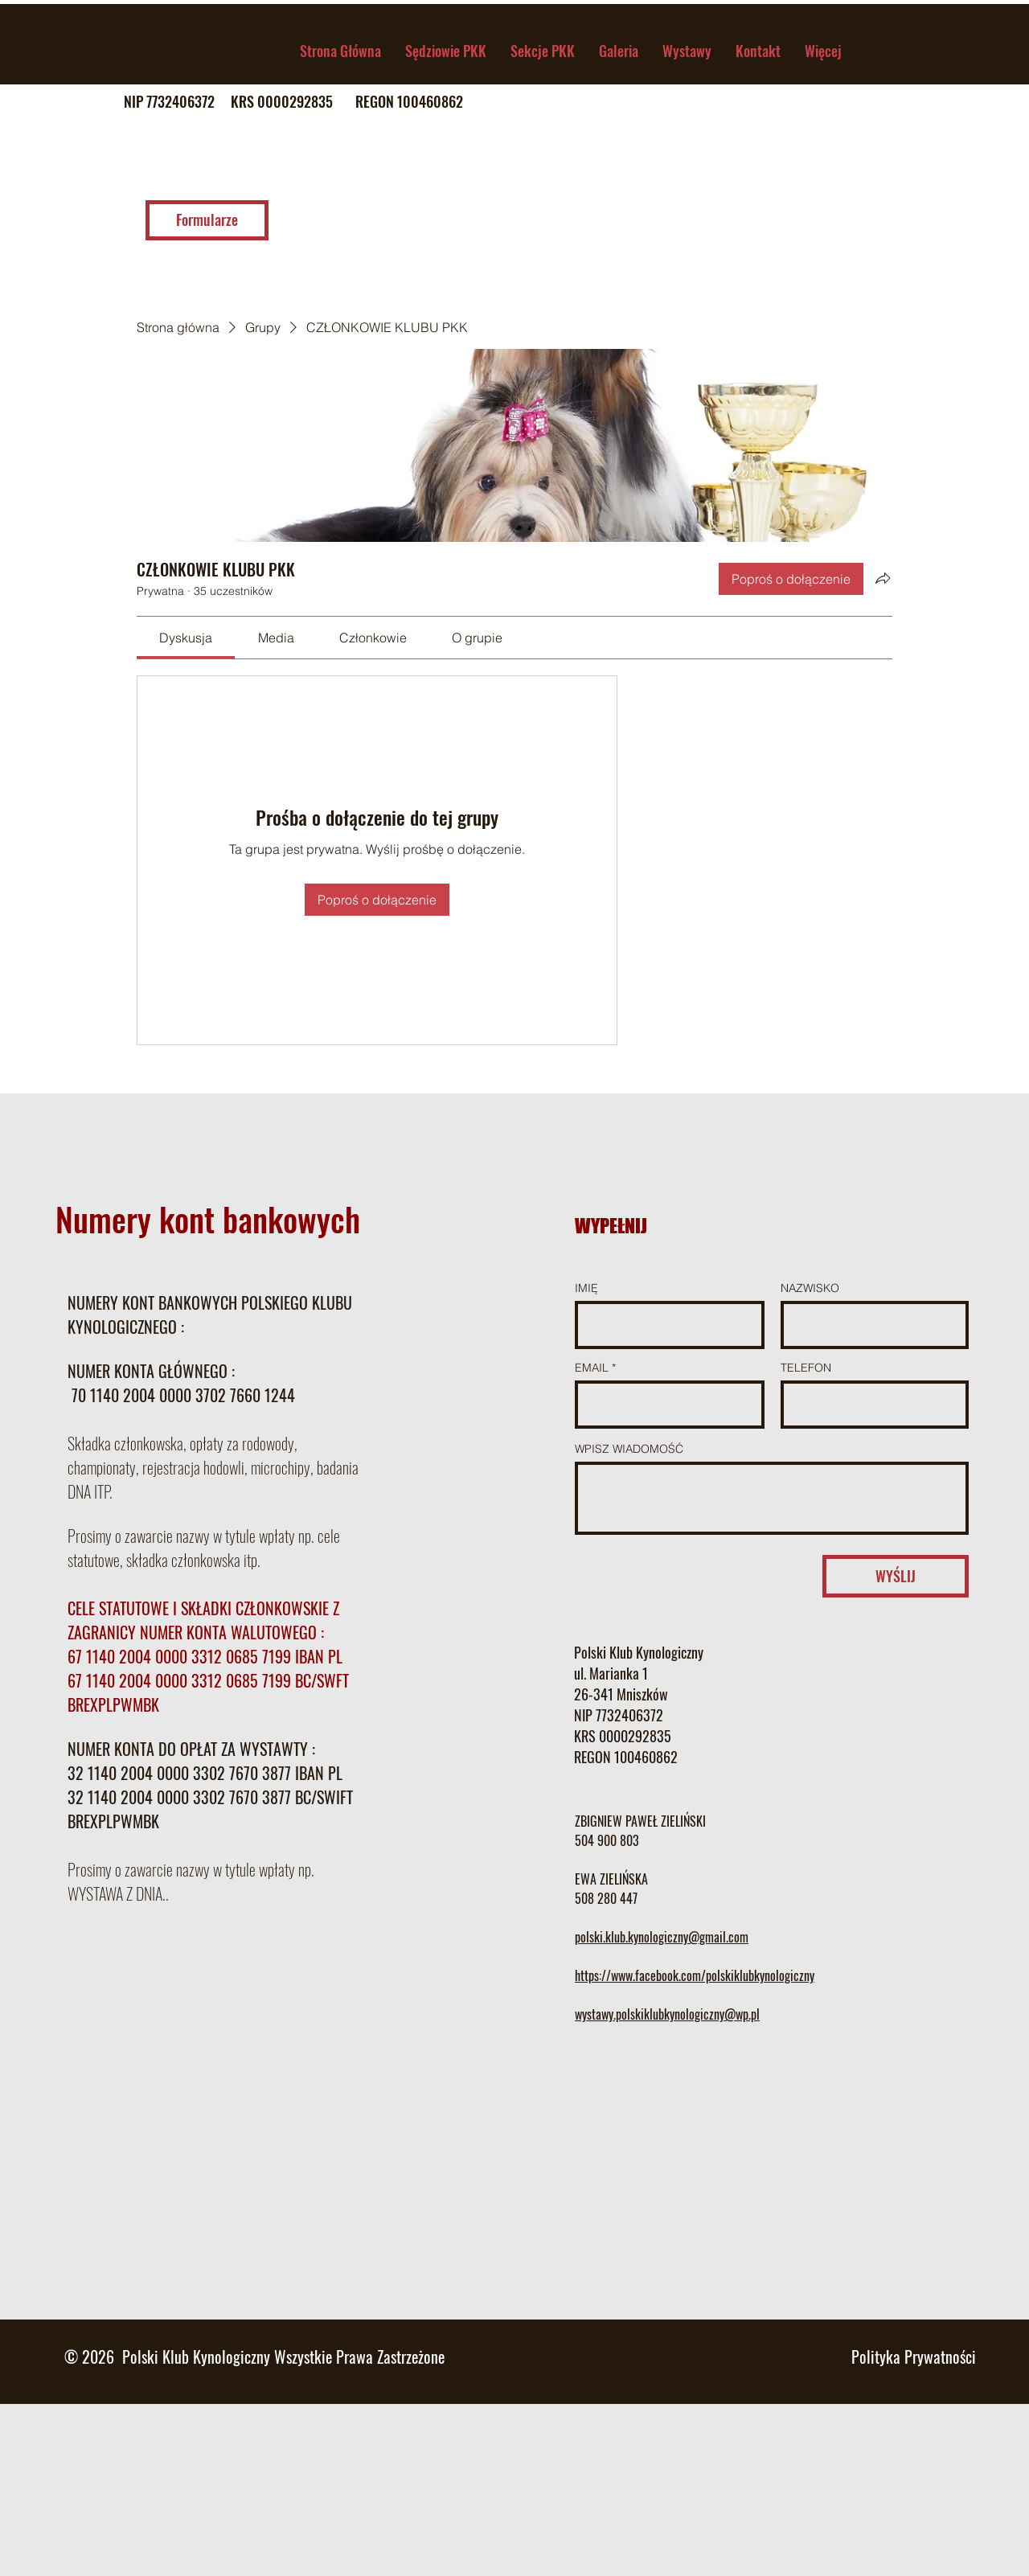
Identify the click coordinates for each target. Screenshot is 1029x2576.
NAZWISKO (810, 1288)
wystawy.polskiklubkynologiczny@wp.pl (667, 2014)
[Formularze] (207, 220)
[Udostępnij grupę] (882, 578)
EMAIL (592, 1367)
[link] (185, 638)
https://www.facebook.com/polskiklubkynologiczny (694, 1975)
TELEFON (806, 1367)
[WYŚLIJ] (895, 1576)
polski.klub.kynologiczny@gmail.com (661, 1936)
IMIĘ (586, 1288)
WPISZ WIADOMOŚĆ (629, 1448)
